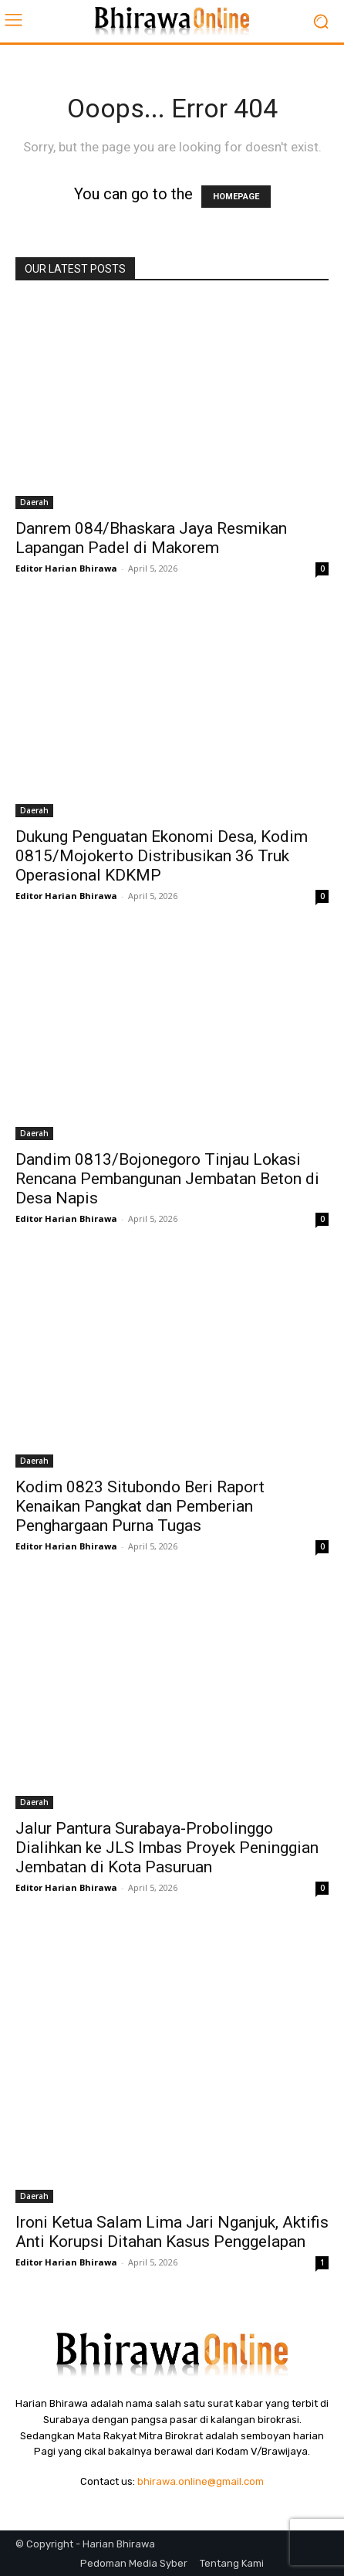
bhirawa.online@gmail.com (200, 2481)
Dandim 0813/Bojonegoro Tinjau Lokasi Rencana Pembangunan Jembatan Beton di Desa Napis (167, 1178)
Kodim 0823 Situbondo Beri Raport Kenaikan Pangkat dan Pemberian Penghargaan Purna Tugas (140, 1506)
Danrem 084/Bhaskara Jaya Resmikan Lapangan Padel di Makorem (151, 538)
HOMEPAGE (236, 197)
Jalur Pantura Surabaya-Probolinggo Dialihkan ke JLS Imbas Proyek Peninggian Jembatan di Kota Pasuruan (167, 1847)
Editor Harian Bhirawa (66, 568)
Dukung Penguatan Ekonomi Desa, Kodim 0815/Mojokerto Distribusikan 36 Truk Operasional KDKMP (161, 855)
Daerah (34, 502)
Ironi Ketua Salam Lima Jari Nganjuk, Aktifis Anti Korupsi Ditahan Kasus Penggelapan (172, 2232)
